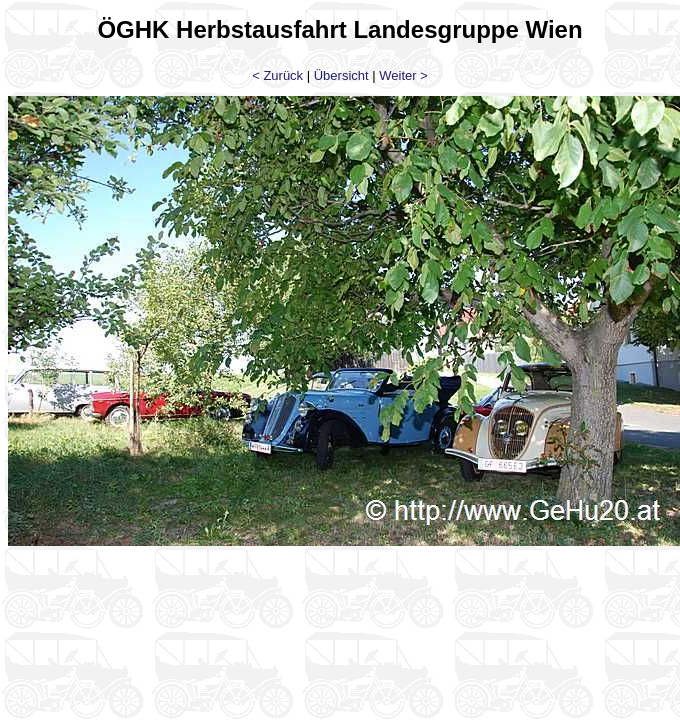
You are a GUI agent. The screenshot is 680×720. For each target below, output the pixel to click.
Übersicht (341, 75)
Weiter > (403, 75)
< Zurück (277, 75)
